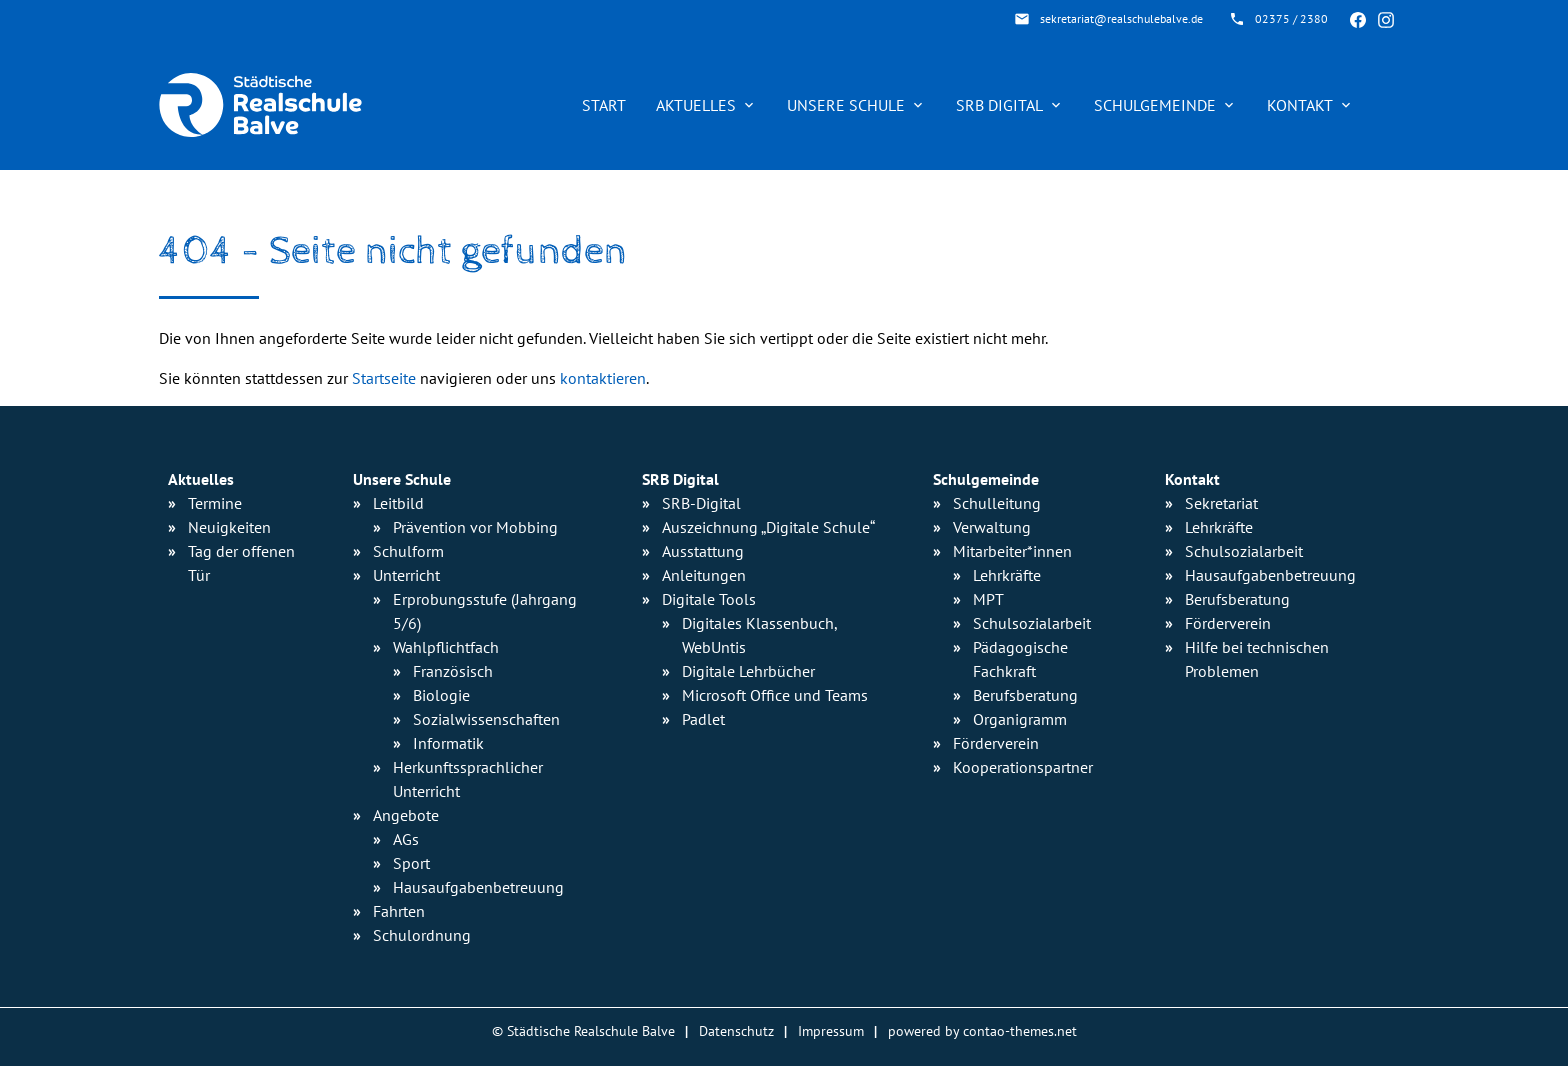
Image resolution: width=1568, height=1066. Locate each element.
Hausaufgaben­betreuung (478, 887)
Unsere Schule (856, 105)
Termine (215, 503)
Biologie (441, 695)
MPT (988, 599)
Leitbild (398, 503)
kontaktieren (603, 378)
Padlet (703, 719)
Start (604, 105)
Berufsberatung (1025, 695)
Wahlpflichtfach (446, 647)
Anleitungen (704, 575)
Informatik (448, 743)
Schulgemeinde (1165, 105)
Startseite (384, 378)
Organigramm (1020, 719)
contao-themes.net (1020, 1030)
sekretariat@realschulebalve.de (1121, 18)
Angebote (406, 815)
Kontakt (1310, 105)
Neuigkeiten (229, 527)
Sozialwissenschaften (486, 719)
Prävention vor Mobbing (475, 527)
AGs (406, 839)
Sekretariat (1221, 503)
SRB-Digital (701, 503)
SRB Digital (1010, 105)
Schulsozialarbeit (1032, 623)
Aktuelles (706, 105)
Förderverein (996, 743)
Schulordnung (422, 935)
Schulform (408, 551)
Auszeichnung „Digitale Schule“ (768, 527)
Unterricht (406, 575)
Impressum (831, 1030)
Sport (411, 863)
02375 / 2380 (1291, 18)
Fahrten (399, 911)
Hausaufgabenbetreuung (1270, 575)
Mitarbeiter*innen (1012, 551)
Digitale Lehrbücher (748, 671)
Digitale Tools (709, 599)
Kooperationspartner (1023, 767)
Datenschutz (736, 1030)
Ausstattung (703, 551)
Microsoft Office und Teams (775, 695)
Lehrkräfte (1007, 575)
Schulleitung (997, 503)
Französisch (453, 671)
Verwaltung (992, 527)
